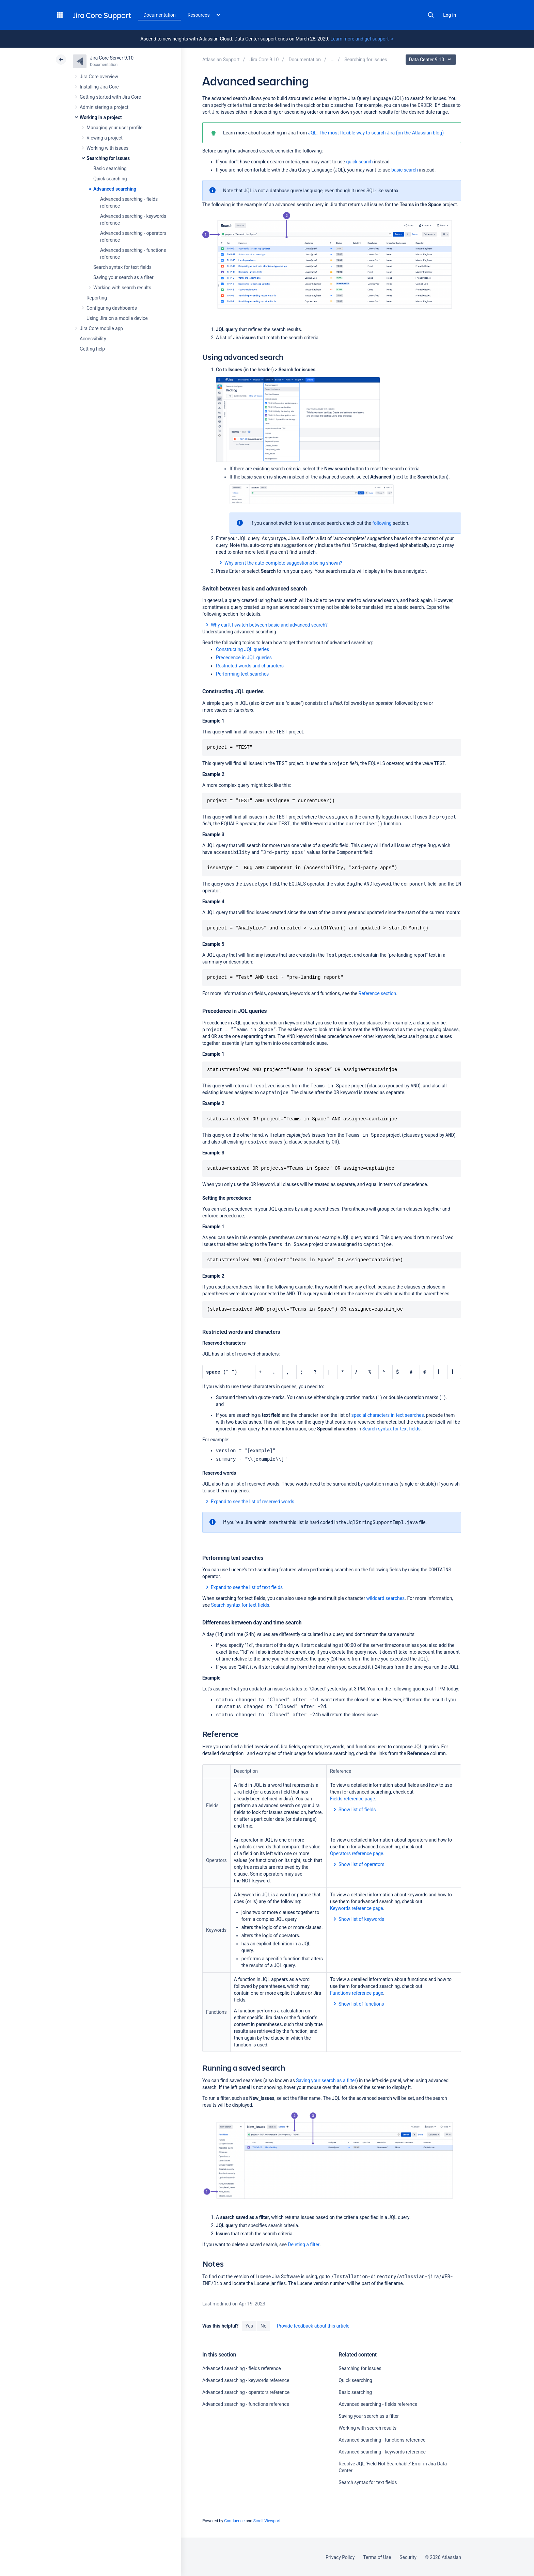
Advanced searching (114, 189)
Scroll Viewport (267, 2520)
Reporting (97, 298)
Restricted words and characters (250, 665)
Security (408, 2556)
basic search (404, 170)
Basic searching (110, 168)
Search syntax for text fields (122, 267)
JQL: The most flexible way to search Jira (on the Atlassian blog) (376, 132)
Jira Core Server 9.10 (112, 58)
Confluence (234, 2520)
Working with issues (107, 148)
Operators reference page (356, 1853)
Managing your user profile (114, 127)
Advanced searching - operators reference (245, 2391)
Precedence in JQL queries (244, 657)
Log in (449, 15)
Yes (249, 2325)
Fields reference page (352, 1798)
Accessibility (93, 338)
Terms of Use (377, 2556)
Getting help (92, 349)
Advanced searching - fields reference (241, 2367)
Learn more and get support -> (361, 39)
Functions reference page (356, 1992)
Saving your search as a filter (123, 277)
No (264, 2325)
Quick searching (110, 178)
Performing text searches (242, 674)
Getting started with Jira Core (110, 97)
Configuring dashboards (112, 308)
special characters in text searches (387, 1415)
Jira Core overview (99, 76)
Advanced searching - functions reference (245, 2403)
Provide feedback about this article (313, 2325)
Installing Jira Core (99, 87)
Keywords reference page (356, 1907)
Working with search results (122, 287)
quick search (359, 161)
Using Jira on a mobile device (117, 318)
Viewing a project (105, 138)
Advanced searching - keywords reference (245, 2379)
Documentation (159, 15)
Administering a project (104, 107)
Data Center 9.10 (431, 59)
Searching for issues (108, 158)
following (382, 523)
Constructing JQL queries (242, 649)
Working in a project (101, 117)
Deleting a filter (303, 2244)
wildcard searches (385, 1597)
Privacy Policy (340, 2556)
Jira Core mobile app (101, 328)
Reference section (377, 993)
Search (430, 15)
